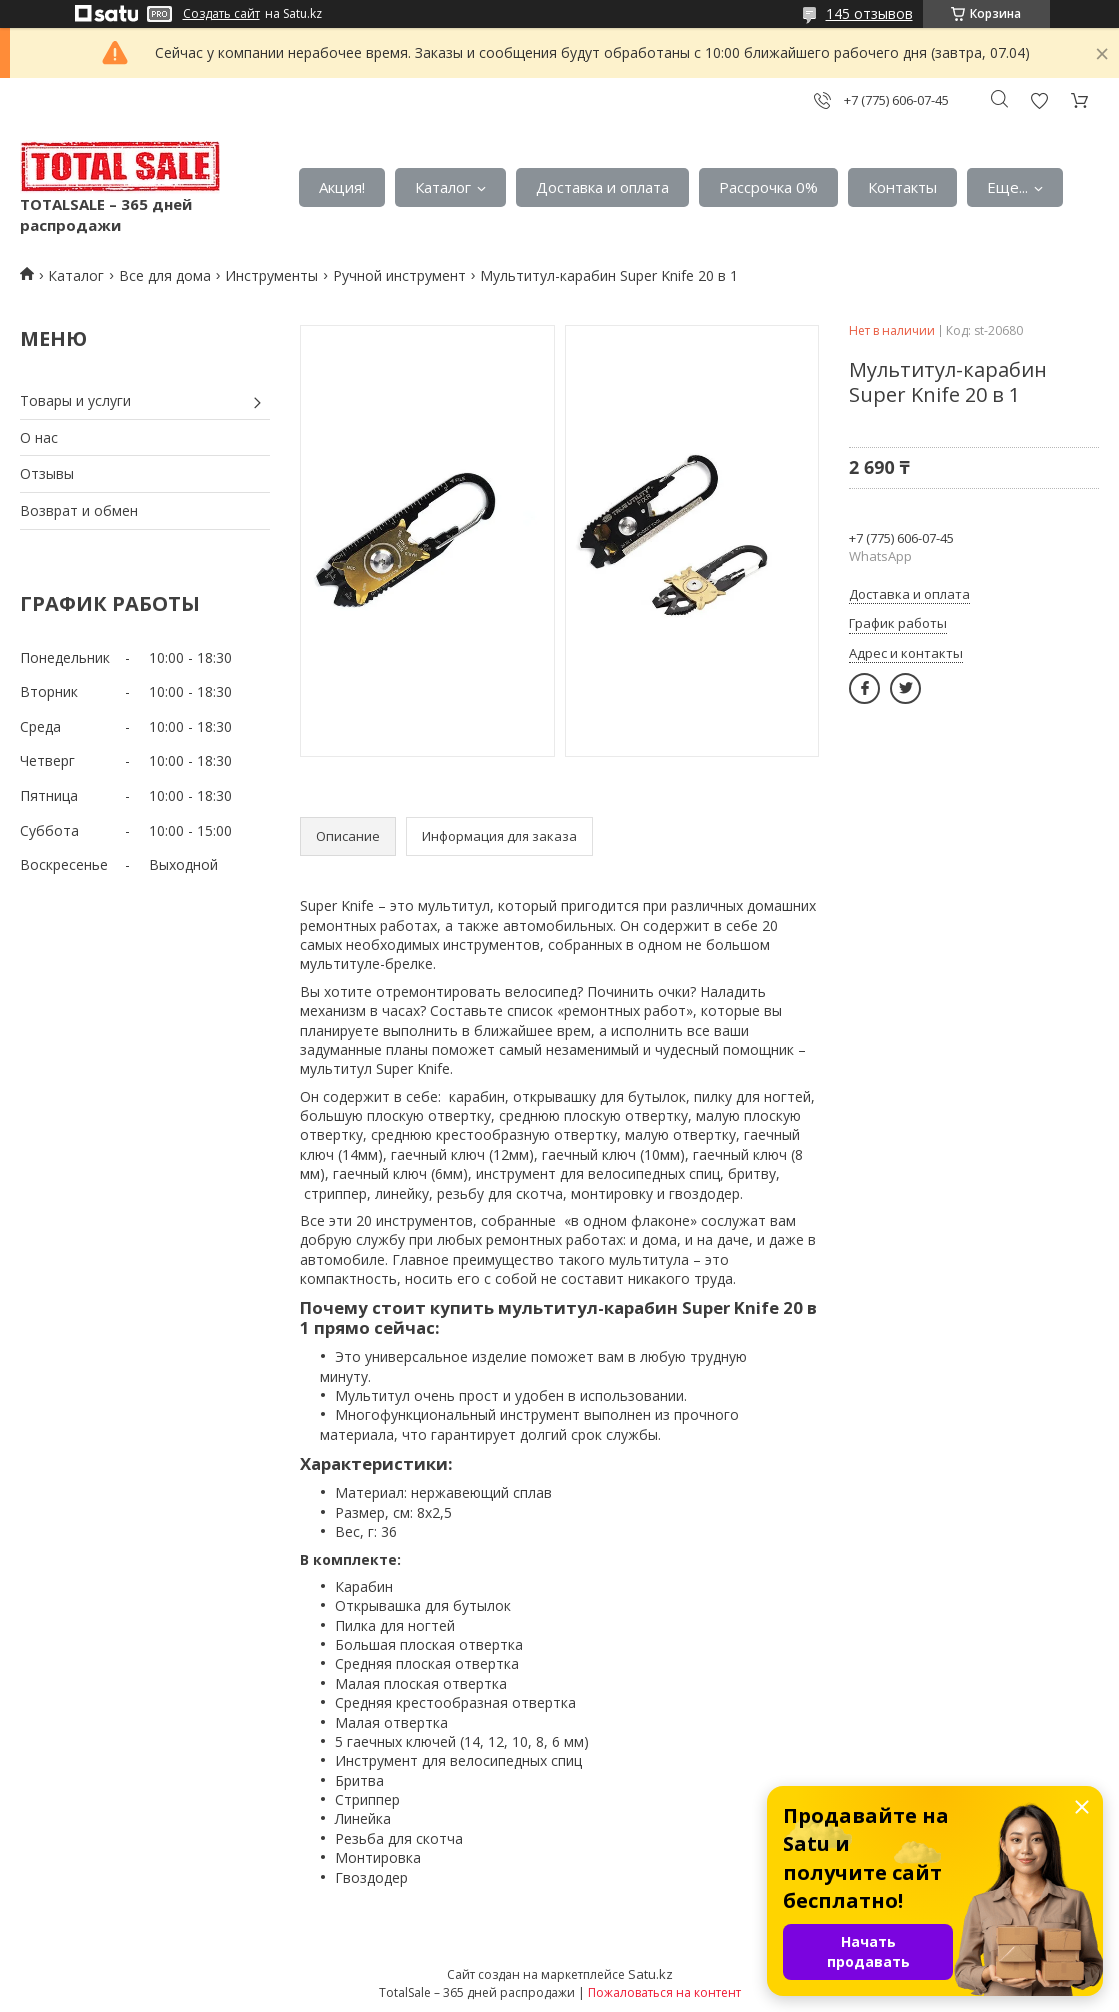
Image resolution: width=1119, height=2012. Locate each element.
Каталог (443, 187)
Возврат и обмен (79, 510)
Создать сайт (221, 14)
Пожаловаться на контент (664, 1992)
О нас (39, 437)
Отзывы (47, 473)
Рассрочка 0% (768, 187)
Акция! (342, 187)
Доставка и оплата (602, 187)
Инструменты (271, 275)
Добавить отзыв (1039, 100)
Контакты (902, 187)
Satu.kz (650, 1974)
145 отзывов (869, 13)
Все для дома (165, 275)
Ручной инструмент (399, 275)
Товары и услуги (75, 400)
